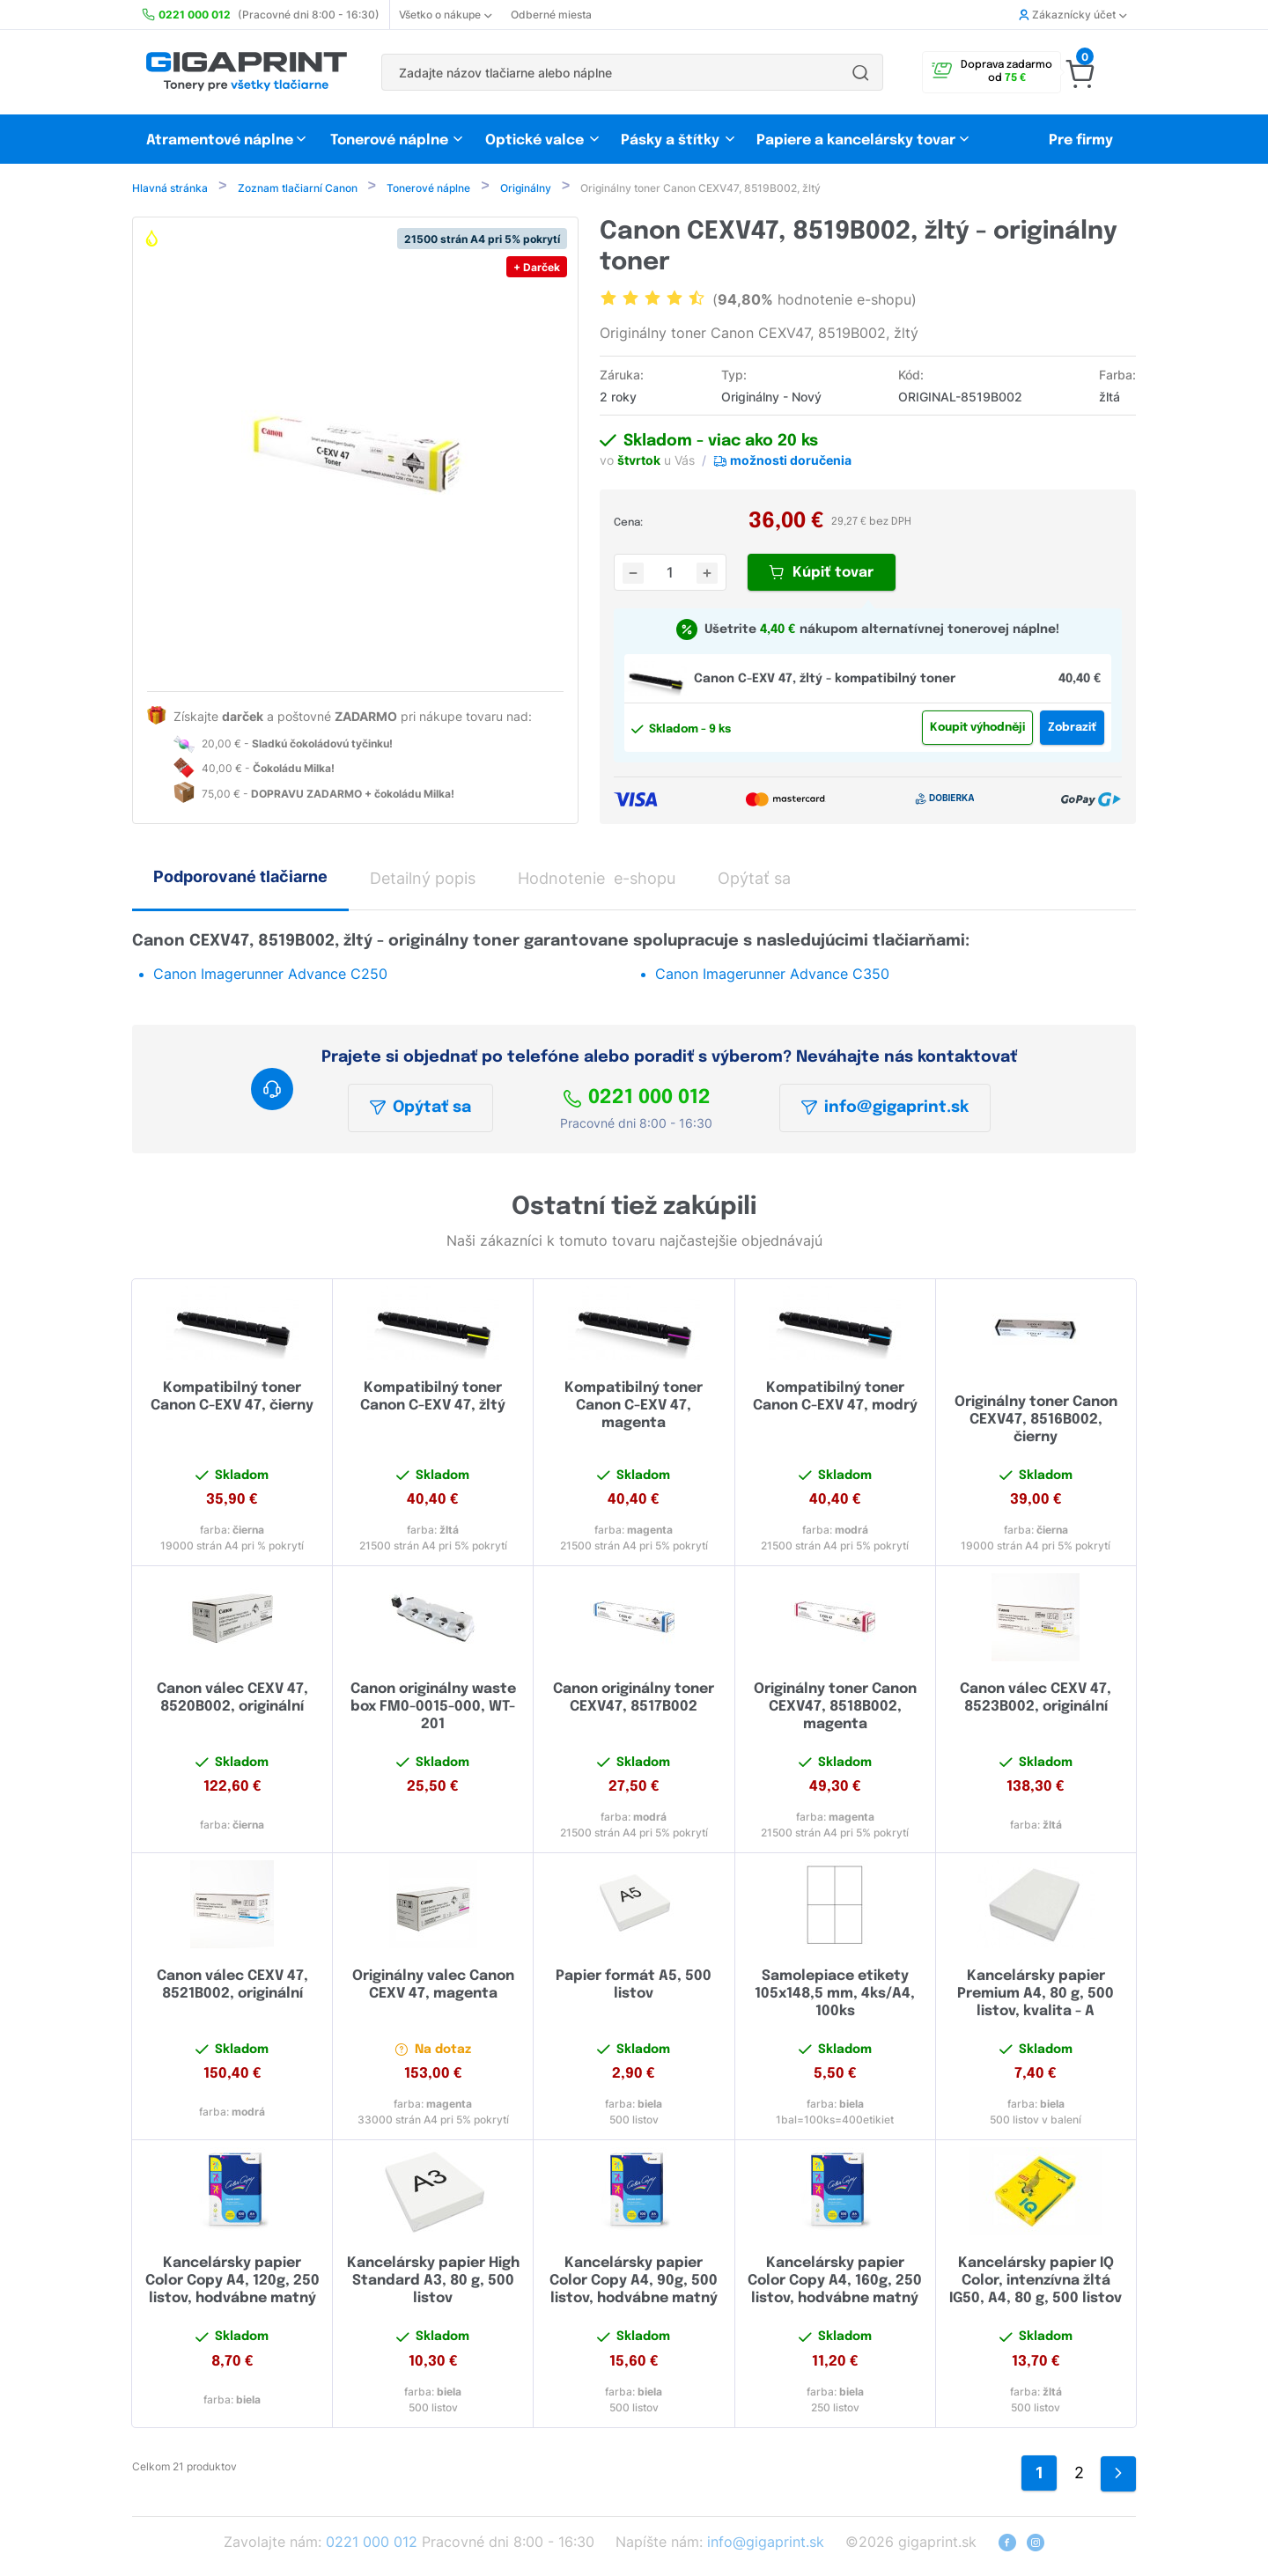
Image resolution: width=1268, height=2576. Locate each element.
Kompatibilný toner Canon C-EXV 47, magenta (633, 1407)
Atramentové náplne (219, 140)
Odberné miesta (551, 14)
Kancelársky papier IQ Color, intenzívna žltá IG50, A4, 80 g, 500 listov (1035, 2282)
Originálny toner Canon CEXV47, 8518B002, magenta (835, 1708)
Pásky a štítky (670, 140)
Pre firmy (1081, 140)
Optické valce (534, 140)
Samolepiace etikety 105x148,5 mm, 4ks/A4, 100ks (835, 1995)
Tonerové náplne (389, 140)
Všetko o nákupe (445, 14)
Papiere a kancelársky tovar (857, 140)
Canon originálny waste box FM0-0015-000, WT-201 (433, 1708)
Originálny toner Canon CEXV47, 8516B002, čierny (1036, 1421)
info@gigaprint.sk (885, 1109)
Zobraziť (1072, 729)
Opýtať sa (420, 1109)
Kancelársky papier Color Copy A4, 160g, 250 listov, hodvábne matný (835, 2282)
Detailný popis (423, 880)
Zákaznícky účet (1072, 14)
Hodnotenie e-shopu (596, 880)
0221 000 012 (637, 1099)
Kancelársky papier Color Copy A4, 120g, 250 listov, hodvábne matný (232, 2282)
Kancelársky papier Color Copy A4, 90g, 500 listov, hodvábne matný (633, 2282)
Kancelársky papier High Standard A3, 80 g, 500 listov (433, 2282)
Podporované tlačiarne (240, 878)
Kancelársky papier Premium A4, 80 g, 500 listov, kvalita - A (1035, 1995)
